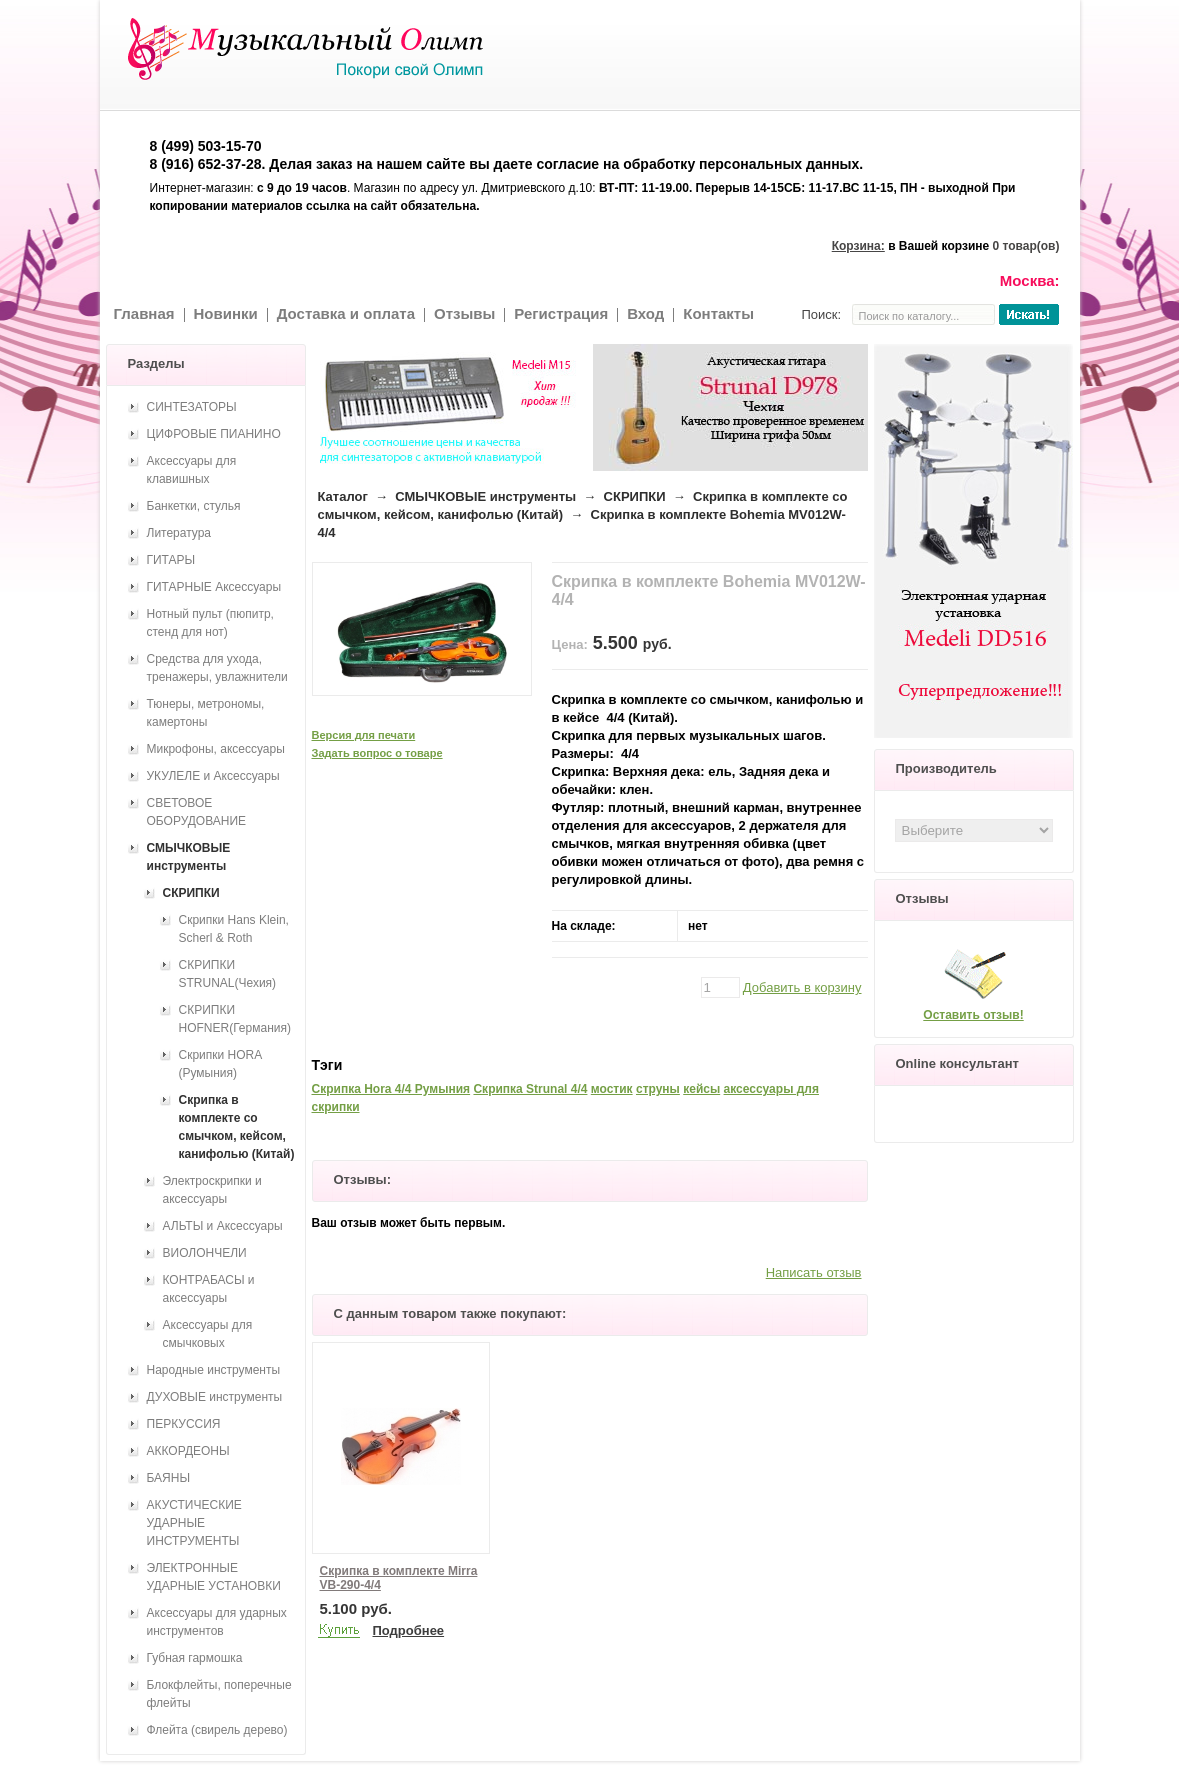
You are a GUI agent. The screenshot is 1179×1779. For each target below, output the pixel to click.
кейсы (701, 1089)
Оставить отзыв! (973, 1015)
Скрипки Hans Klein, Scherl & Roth (234, 929)
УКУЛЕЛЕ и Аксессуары (213, 776)
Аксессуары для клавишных (192, 470)
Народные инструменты (214, 1370)
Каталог (343, 496)
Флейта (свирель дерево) (217, 1730)
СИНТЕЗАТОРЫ (192, 407)
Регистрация (561, 313)
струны (658, 1089)
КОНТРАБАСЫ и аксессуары (209, 1289)
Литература (179, 533)
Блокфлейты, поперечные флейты (219, 1694)
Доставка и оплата (346, 313)
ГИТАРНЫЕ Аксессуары (214, 587)
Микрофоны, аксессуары (216, 749)
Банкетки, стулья (194, 506)
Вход (645, 313)
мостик (612, 1089)
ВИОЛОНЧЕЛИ (205, 1253)
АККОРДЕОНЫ (188, 1451)
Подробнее (409, 1630)
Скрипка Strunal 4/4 (530, 1089)
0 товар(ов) (1026, 246)
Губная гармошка (195, 1658)
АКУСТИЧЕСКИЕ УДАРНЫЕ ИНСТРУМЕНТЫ (194, 1523)
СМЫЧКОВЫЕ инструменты (485, 496)
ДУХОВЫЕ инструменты (215, 1397)
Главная (144, 313)
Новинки (226, 313)
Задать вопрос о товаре (377, 753)
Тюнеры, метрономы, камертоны (206, 713)
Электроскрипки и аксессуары (212, 1190)
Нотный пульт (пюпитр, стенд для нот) (210, 623)
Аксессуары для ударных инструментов (217, 1622)
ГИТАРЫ (171, 560)
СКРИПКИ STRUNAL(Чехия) (228, 974)
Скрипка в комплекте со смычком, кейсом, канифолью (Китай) (237, 1127)
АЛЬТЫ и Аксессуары (223, 1226)
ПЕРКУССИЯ (184, 1424)
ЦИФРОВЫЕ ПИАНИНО (214, 434)
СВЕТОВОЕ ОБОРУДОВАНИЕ (197, 812)
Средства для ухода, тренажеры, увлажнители (217, 668)
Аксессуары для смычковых (208, 1334)
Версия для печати (364, 735)
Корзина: (858, 246)
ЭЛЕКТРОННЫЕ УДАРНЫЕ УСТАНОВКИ (214, 1577)
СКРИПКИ (635, 496)
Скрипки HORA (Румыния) (221, 1064)
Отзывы (464, 313)
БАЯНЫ (169, 1478)
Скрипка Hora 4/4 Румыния (391, 1089)
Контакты (718, 313)
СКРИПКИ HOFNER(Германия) (235, 1019)
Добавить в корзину (802, 987)
